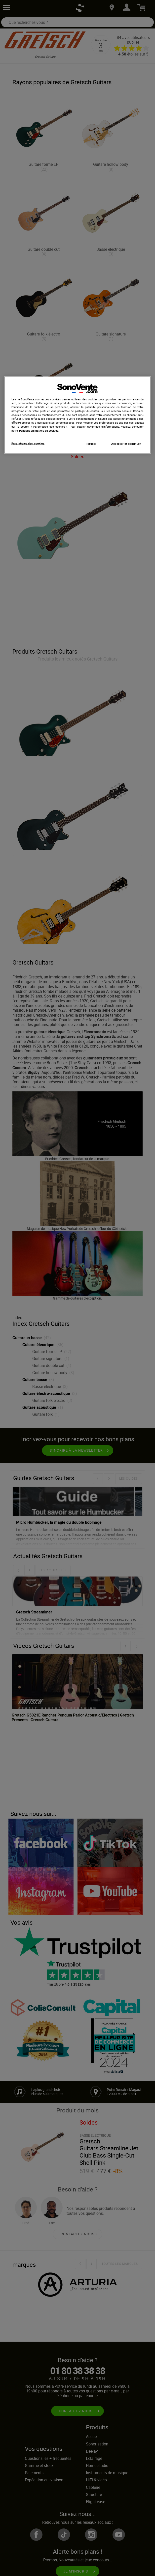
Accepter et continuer (126, 443)
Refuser (91, 443)
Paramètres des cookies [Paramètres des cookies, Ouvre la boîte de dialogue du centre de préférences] (28, 443)
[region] (77, 415)
